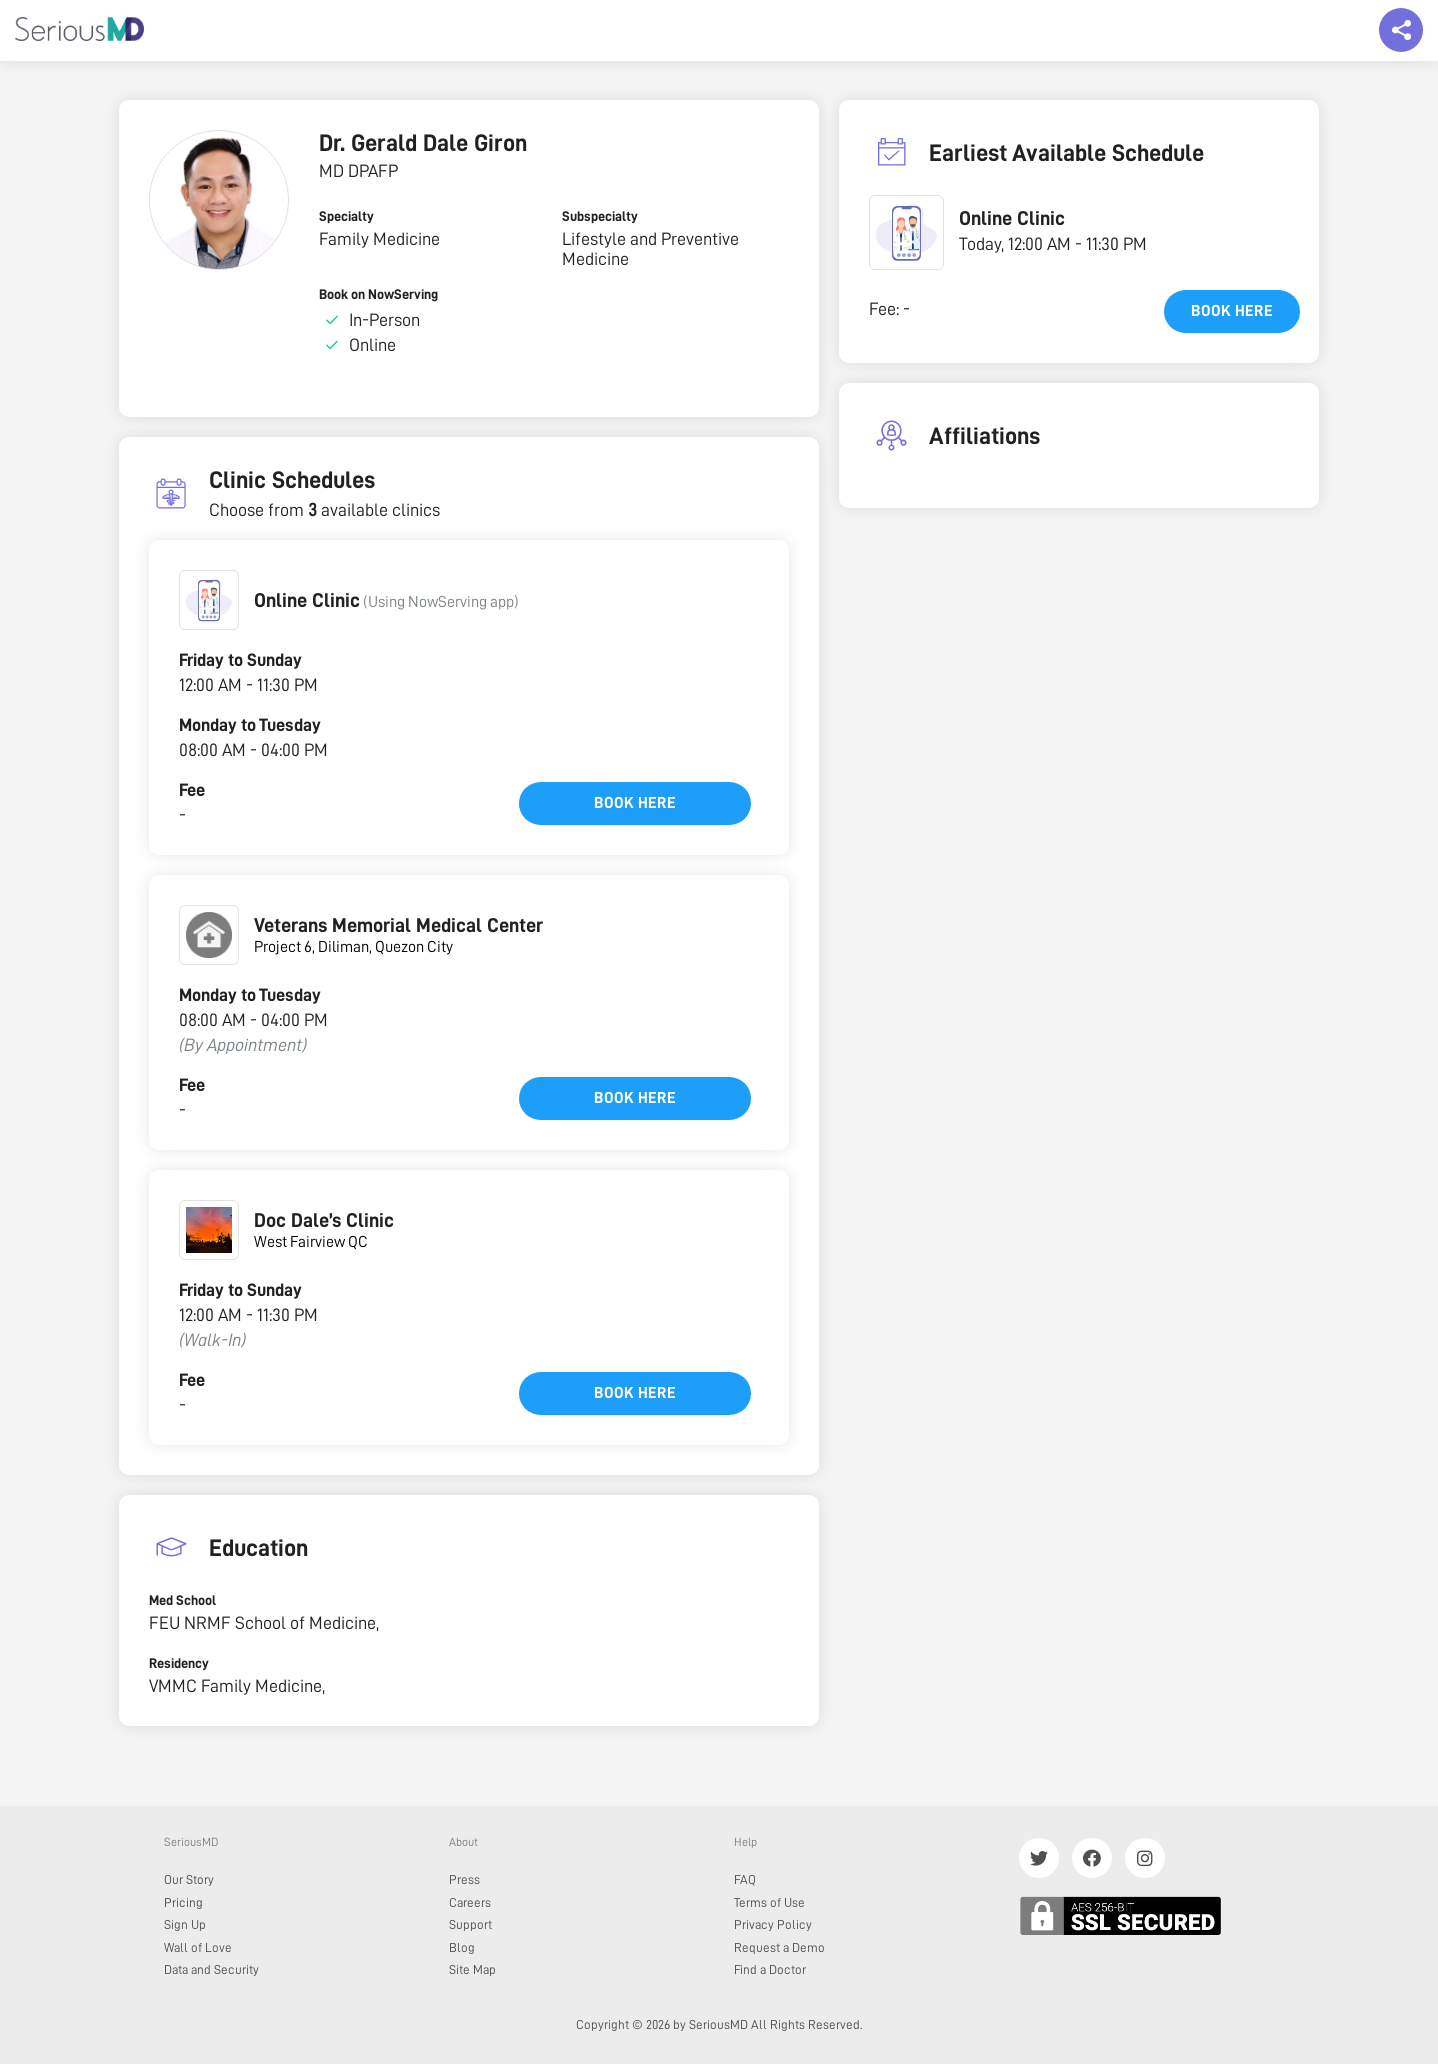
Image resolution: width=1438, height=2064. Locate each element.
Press (464, 1879)
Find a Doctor (770, 1969)
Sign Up (185, 1924)
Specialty (346, 216)
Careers (470, 1902)
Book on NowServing (378, 294)
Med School (182, 1600)
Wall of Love (198, 1947)
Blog (462, 1947)
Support (470, 1924)
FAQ (745, 1879)
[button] (209, 600)
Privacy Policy (773, 1924)
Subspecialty (600, 216)
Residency (179, 1663)
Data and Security (211, 1969)
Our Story (189, 1879)
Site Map (472, 1969)
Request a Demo (779, 1947)
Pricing (183, 1902)
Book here (635, 803)
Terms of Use (769, 1902)
